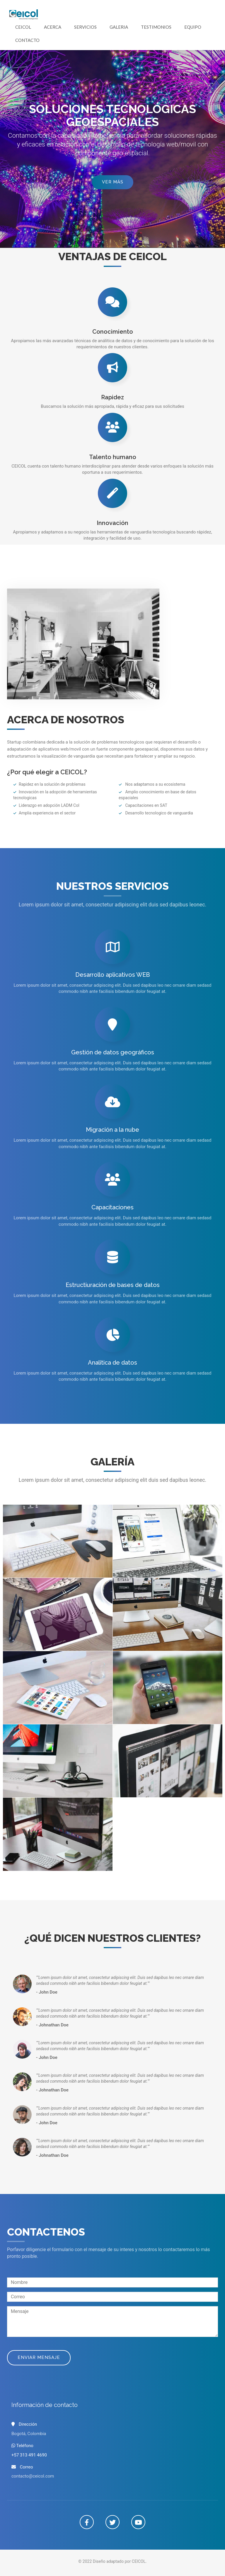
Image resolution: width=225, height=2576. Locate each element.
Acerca (52, 27)
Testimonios (156, 27)
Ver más (112, 182)
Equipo (192, 27)
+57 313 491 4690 (29, 2455)
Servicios (85, 27)
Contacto (27, 40)
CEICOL (23, 27)
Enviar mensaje (39, 2357)
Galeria (119, 27)
